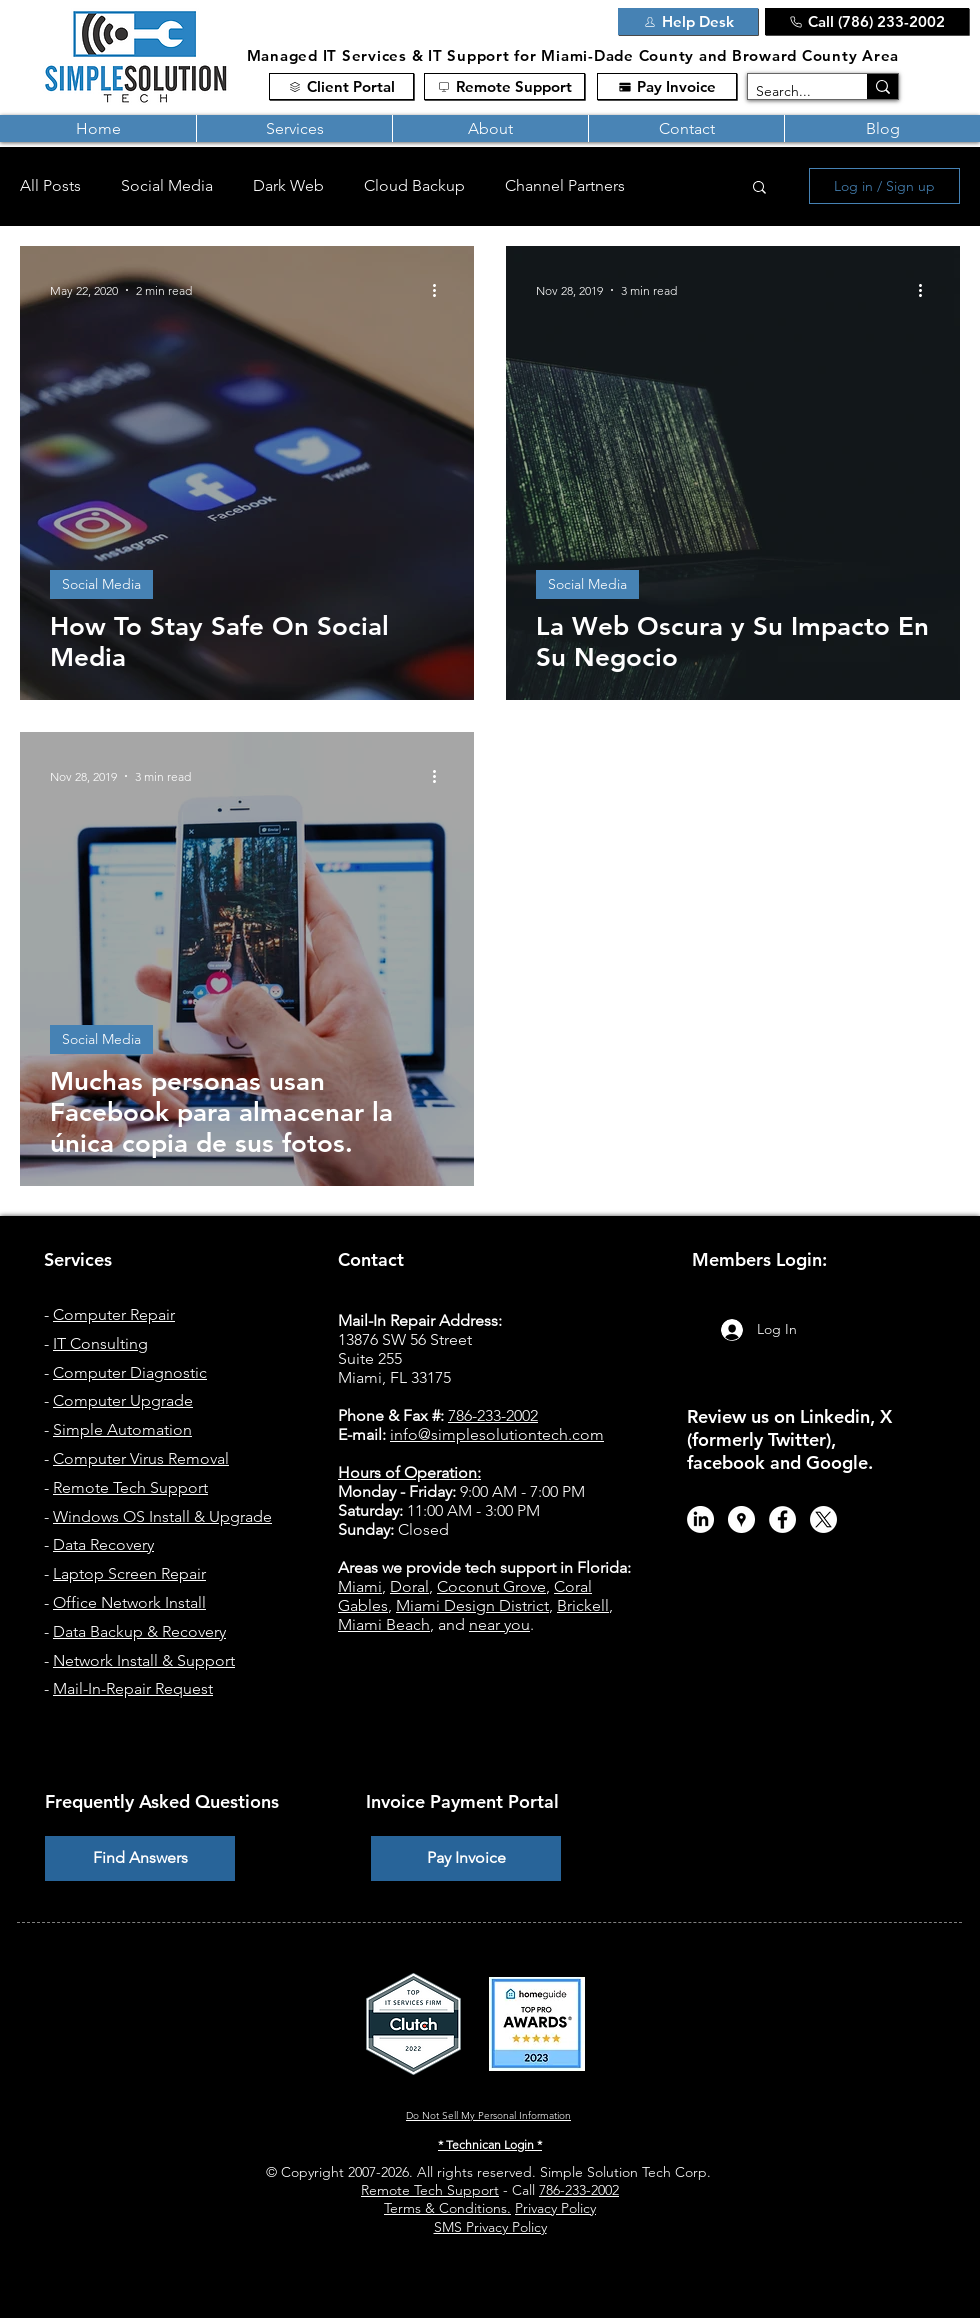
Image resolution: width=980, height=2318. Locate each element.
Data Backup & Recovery (139, 1631)
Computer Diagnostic (130, 1372)
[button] (294, 128)
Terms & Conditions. (447, 2208)
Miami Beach (384, 1624)
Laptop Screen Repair (129, 1573)
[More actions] (441, 290)
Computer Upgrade (123, 1400)
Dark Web (288, 185)
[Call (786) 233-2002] (867, 21)
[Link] (573, 24)
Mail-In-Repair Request (133, 1688)
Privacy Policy (555, 2208)
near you (499, 1624)
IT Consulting (100, 1343)
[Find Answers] (140, 1858)
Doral (409, 1586)
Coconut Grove (491, 1586)
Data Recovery (103, 1544)
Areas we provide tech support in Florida (482, 1567)
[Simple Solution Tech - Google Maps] (741, 1519)
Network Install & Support (144, 1660)
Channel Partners (565, 185)
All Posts (50, 185)
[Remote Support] (504, 86)
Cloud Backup (414, 185)
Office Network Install (129, 1602)
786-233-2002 (579, 2190)
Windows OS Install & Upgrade (162, 1516)
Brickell (583, 1605)
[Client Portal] (341, 86)
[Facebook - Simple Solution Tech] (782, 1519)
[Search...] (790, 92)
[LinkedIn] (700, 1519)
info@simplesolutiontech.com (497, 1434)
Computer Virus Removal (141, 1458)
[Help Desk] (688, 21)
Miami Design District (472, 1605)
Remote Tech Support (130, 1487)
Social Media (167, 185)
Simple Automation (122, 1429)
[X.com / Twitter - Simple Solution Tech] (823, 1519)
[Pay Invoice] (667, 86)
